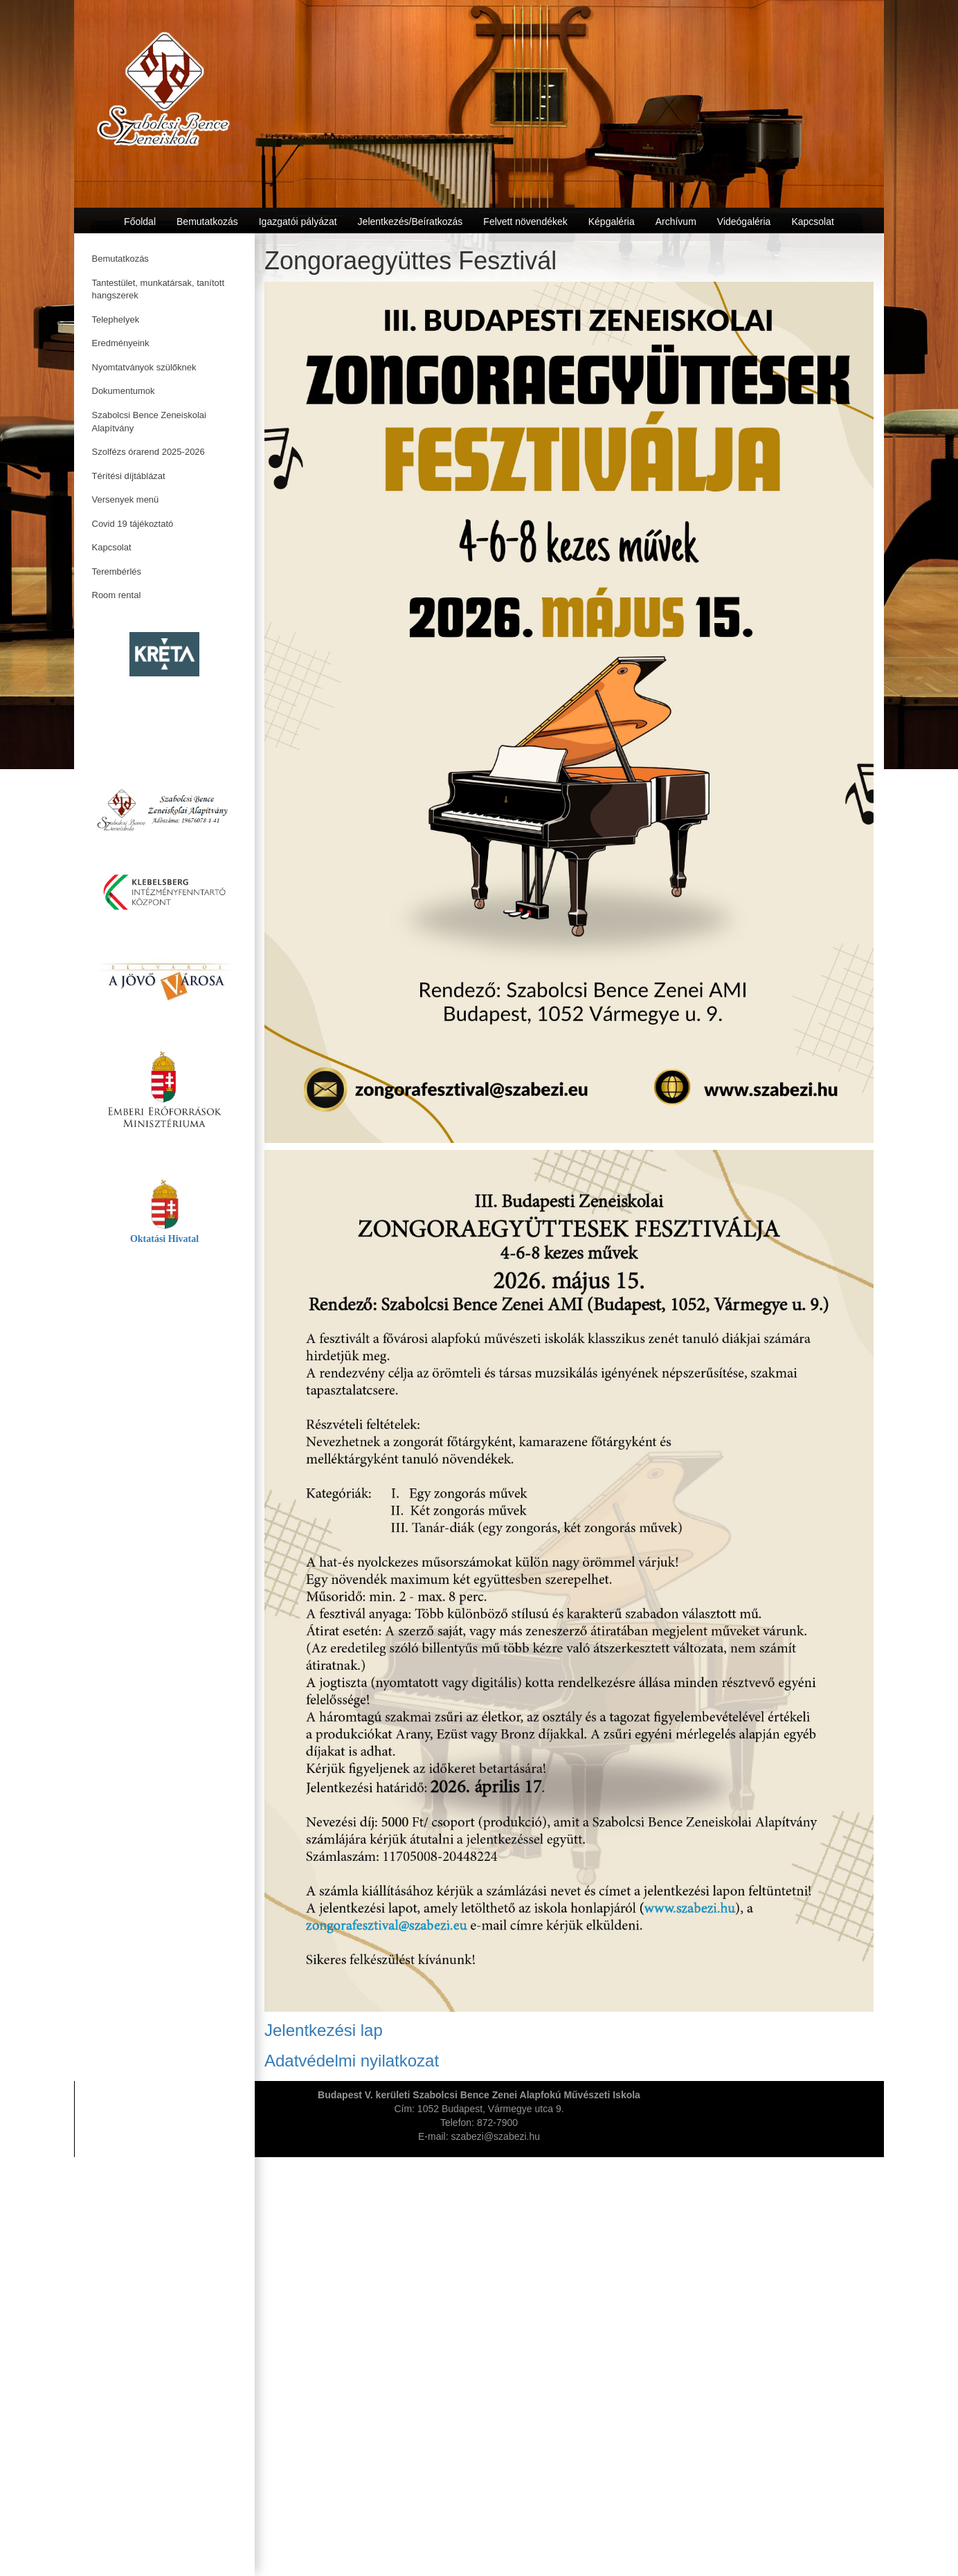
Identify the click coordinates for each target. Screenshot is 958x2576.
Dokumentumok (123, 391)
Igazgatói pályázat (298, 221)
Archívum (676, 221)
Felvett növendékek (525, 221)
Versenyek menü (125, 499)
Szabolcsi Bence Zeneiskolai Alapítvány (149, 421)
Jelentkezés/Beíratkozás (410, 221)
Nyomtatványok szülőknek (144, 367)
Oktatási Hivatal (164, 1239)
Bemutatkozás (120, 258)
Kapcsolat (112, 547)
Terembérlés (117, 571)
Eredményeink (121, 343)
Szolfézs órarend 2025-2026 (148, 452)
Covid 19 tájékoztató (133, 524)
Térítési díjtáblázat (128, 476)
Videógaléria (744, 221)
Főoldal (140, 221)
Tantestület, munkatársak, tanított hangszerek (158, 289)
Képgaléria (611, 221)
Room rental (116, 595)
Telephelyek (116, 319)
